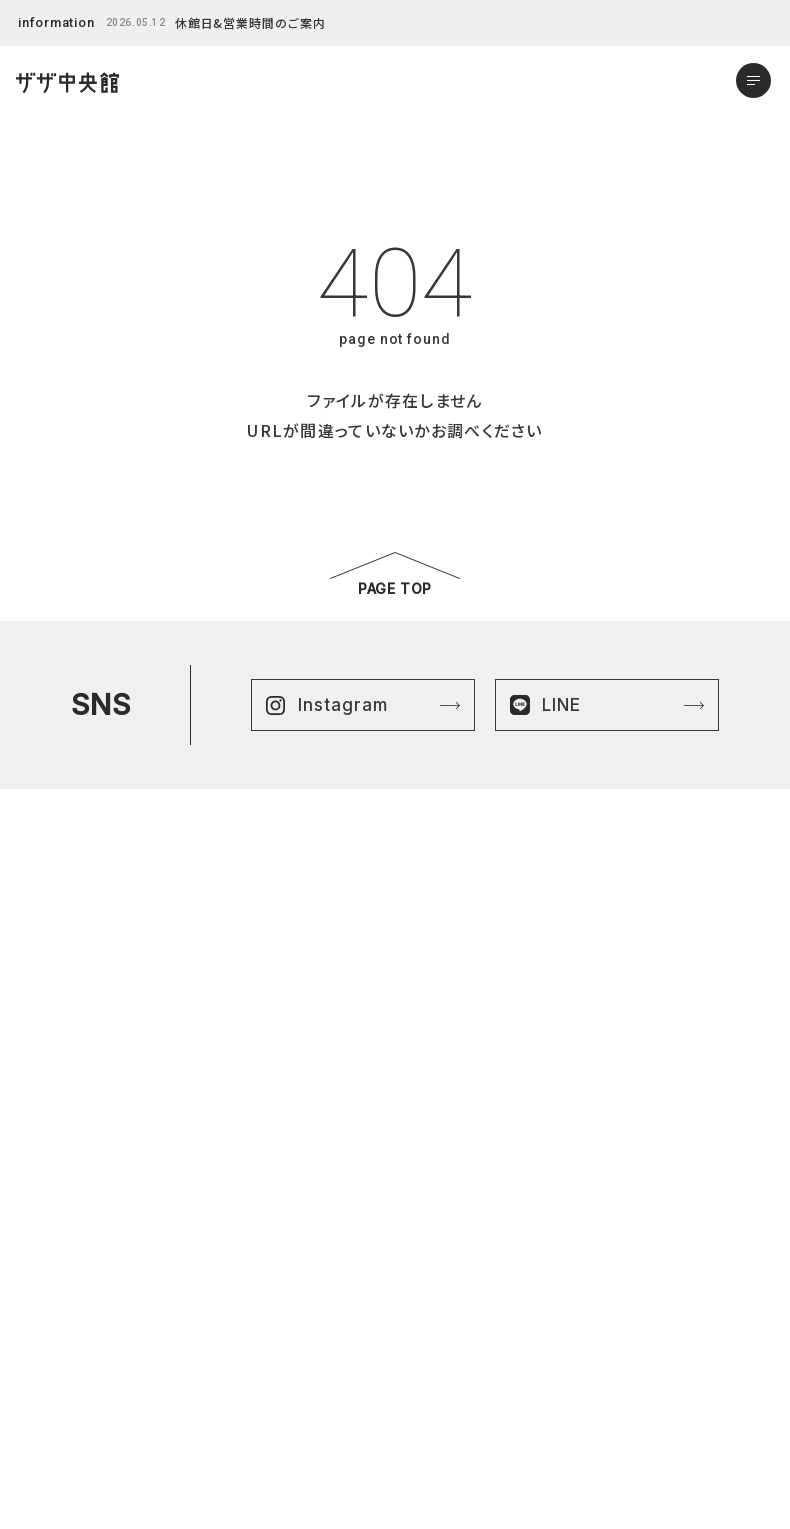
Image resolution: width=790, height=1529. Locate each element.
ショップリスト (75, 1271)
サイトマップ (439, 1294)
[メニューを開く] (753, 80)
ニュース (61, 1317)
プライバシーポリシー (464, 1271)
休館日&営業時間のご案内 (251, 22)
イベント (61, 1340)
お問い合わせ (75, 1432)
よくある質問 (72, 1363)
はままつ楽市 (74, 1294)
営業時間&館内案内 (93, 1409)
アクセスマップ (77, 1386)
